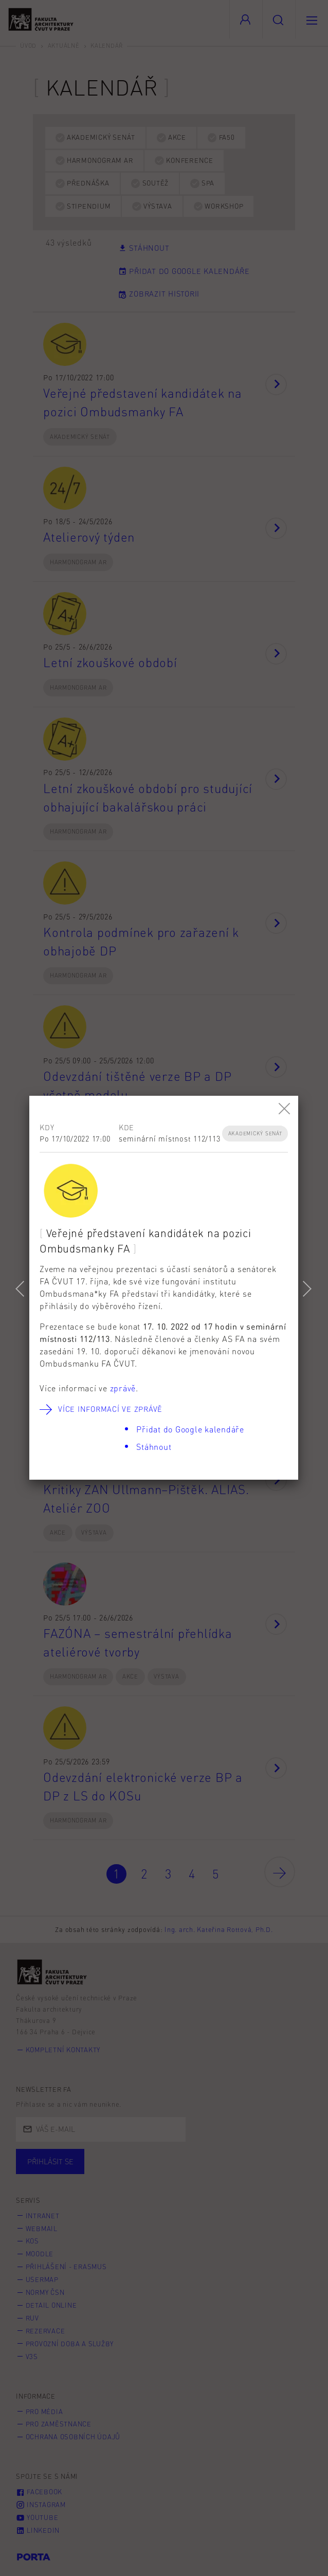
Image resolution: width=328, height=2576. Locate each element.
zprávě (123, 1388)
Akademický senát (255, 1133)
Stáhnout (153, 1446)
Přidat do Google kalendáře (190, 1429)
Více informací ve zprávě (110, 1408)
